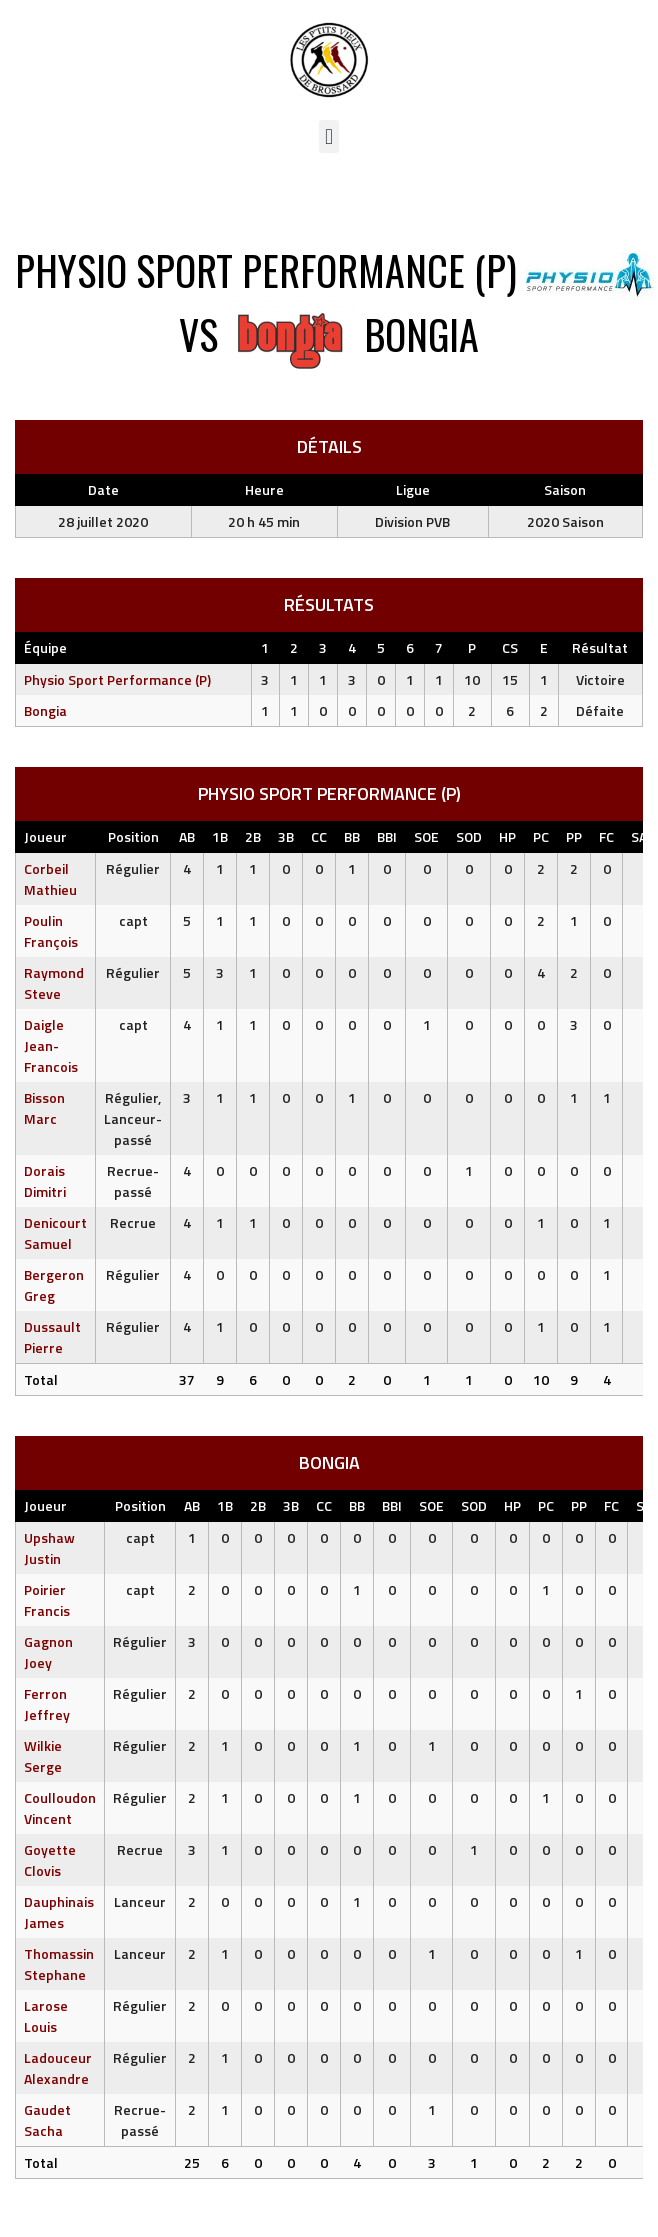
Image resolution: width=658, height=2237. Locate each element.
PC (541, 836)
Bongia (45, 710)
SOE (426, 836)
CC (319, 836)
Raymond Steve (54, 983)
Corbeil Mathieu (50, 879)
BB (352, 836)
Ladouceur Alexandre (58, 2068)
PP (574, 836)
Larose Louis (46, 2016)
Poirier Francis (47, 1600)
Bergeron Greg (54, 1285)
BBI (387, 836)
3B (286, 836)
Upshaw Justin (49, 1548)
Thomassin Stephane (59, 1964)
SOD (469, 836)
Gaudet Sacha (47, 2120)
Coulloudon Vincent (60, 1808)
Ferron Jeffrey (47, 1704)
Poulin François (51, 931)
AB (187, 836)
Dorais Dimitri (45, 1181)
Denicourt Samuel (55, 1233)
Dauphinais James (59, 1912)
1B (220, 836)
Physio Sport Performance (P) (117, 679)
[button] (328, 136)
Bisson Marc (44, 1108)
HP (507, 836)
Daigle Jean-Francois (51, 1045)
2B (253, 836)
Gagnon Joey (48, 1652)
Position (133, 836)
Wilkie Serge (43, 1756)
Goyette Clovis (50, 1860)
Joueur (45, 836)
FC (606, 836)
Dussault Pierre (52, 1337)
